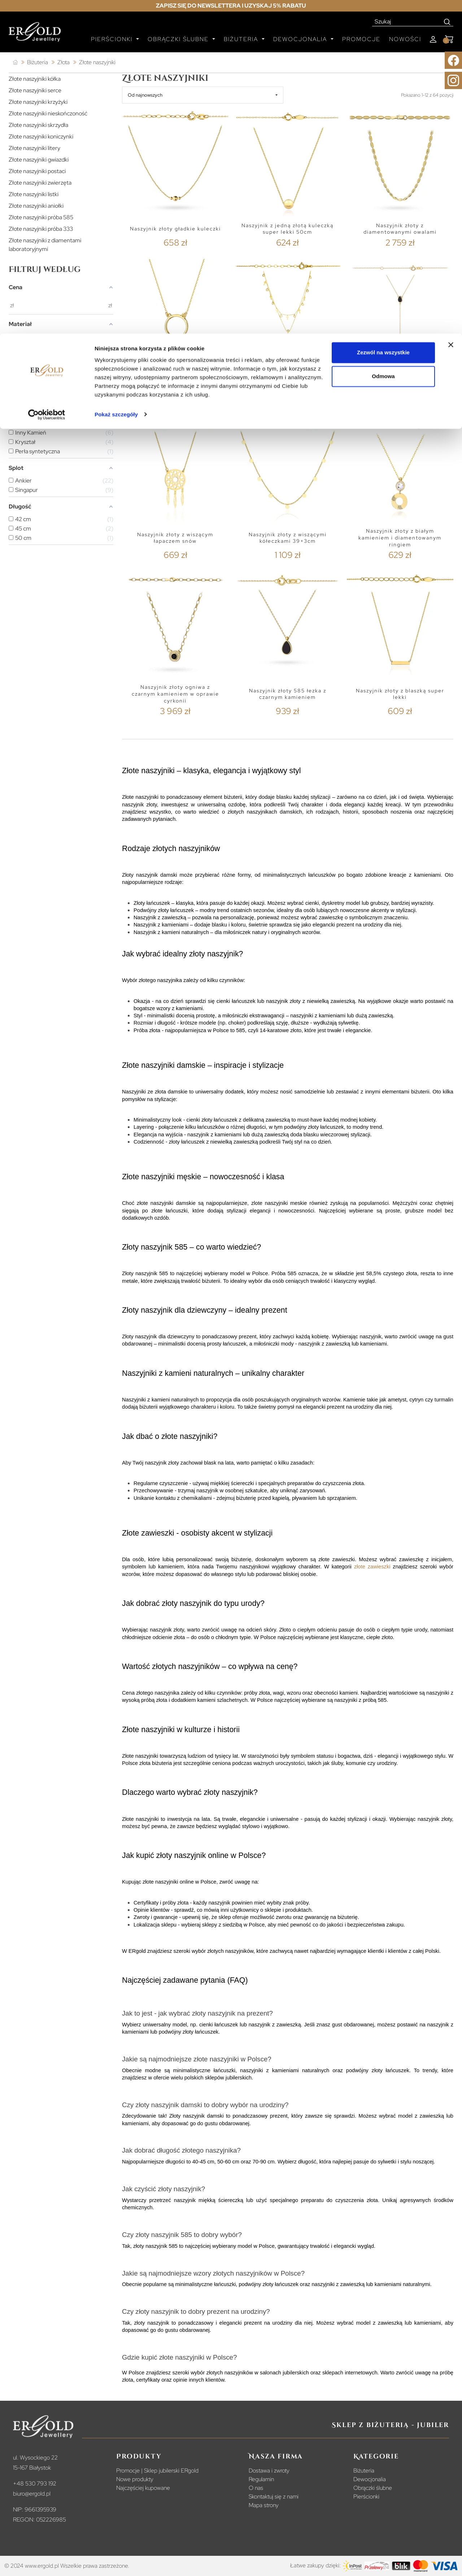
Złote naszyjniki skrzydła (38, 125)
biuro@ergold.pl (32, 2493)
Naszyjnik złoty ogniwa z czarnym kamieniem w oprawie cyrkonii (175, 694)
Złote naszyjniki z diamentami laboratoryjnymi (45, 245)
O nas (256, 2488)
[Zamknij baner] (450, 11)
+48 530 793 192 (34, 2483)
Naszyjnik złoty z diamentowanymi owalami (400, 228)
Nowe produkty (134, 2479)
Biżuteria (363, 2470)
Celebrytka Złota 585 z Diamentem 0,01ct (175, 381)
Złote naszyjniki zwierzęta (40, 182)
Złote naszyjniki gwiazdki (39, 159)
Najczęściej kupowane (143, 2488)
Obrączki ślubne (372, 2488)
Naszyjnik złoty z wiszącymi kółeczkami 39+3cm (288, 538)
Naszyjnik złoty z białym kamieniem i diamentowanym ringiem (399, 537)
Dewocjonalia (369, 2479)
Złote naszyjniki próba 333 (41, 229)
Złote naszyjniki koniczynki (41, 136)
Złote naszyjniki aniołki (36, 206)
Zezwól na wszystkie (383, 19)
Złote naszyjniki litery (34, 148)
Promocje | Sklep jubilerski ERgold (157, 2470)
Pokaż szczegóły (116, 81)
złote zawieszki (372, 1566)
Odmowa (383, 43)
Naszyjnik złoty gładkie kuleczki (175, 228)
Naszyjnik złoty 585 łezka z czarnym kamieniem (287, 694)
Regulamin (261, 2479)
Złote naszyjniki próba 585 (41, 217)
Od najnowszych (145, 95)
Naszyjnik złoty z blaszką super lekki (400, 694)
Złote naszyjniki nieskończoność (48, 113)
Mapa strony (264, 2505)
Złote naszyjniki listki (33, 194)
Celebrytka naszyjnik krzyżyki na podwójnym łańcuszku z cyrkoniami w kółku (287, 381)
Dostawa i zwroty (269, 2470)
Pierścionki (366, 2496)
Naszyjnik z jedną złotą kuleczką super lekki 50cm (287, 228)
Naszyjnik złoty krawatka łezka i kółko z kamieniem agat (400, 381)
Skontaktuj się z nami (273, 2496)
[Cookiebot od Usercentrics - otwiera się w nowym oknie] (46, 80)
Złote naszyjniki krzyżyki (38, 102)
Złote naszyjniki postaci (37, 171)
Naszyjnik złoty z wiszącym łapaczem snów (175, 538)
